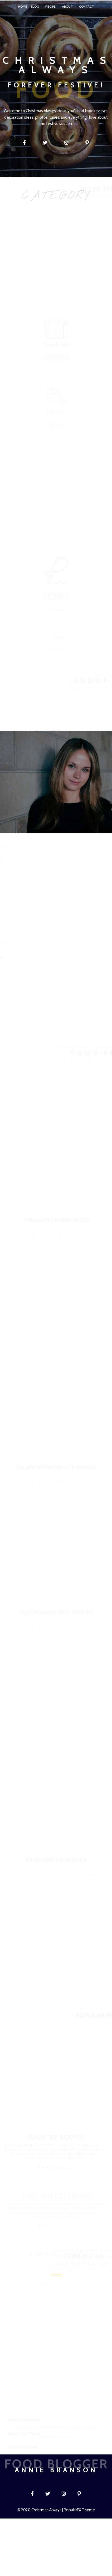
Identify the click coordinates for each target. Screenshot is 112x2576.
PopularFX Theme (79, 2509)
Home (22, 6)
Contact (86, 6)
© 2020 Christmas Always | (40, 2509)
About (67, 6)
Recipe (50, 6)
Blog (35, 6)
